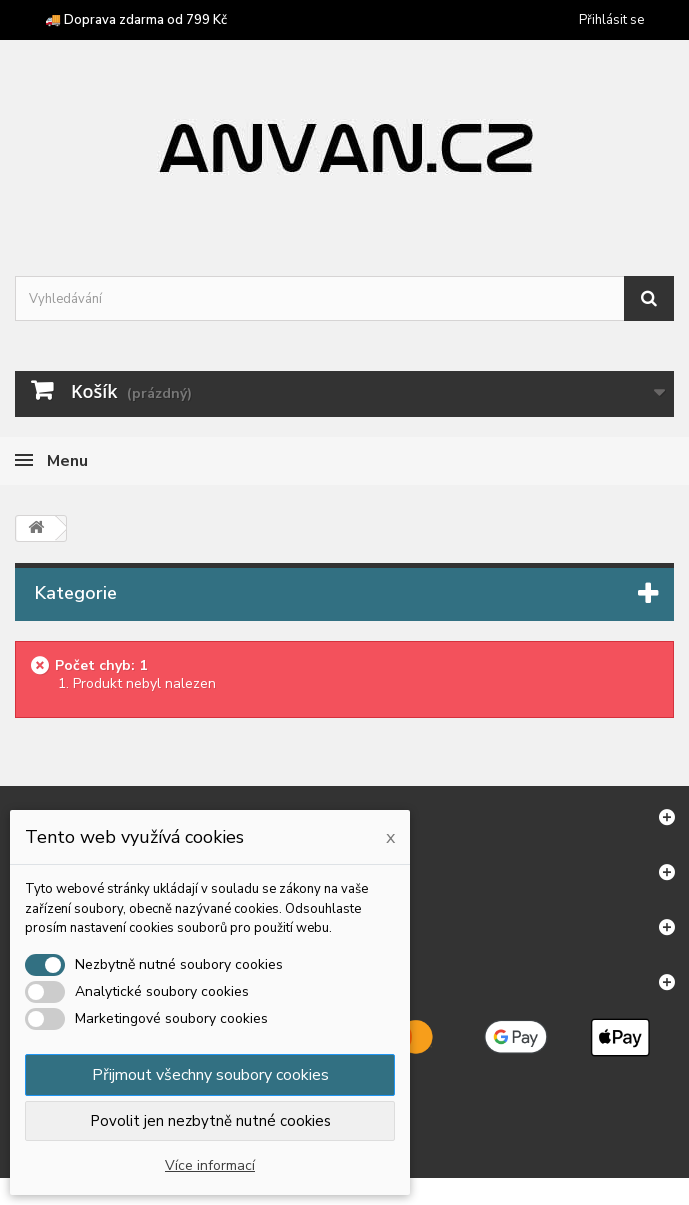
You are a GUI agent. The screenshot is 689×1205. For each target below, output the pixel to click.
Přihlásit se (611, 20)
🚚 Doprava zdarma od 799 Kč (136, 20)
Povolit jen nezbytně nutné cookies (210, 1121)
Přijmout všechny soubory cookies (210, 1075)
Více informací (210, 1165)
